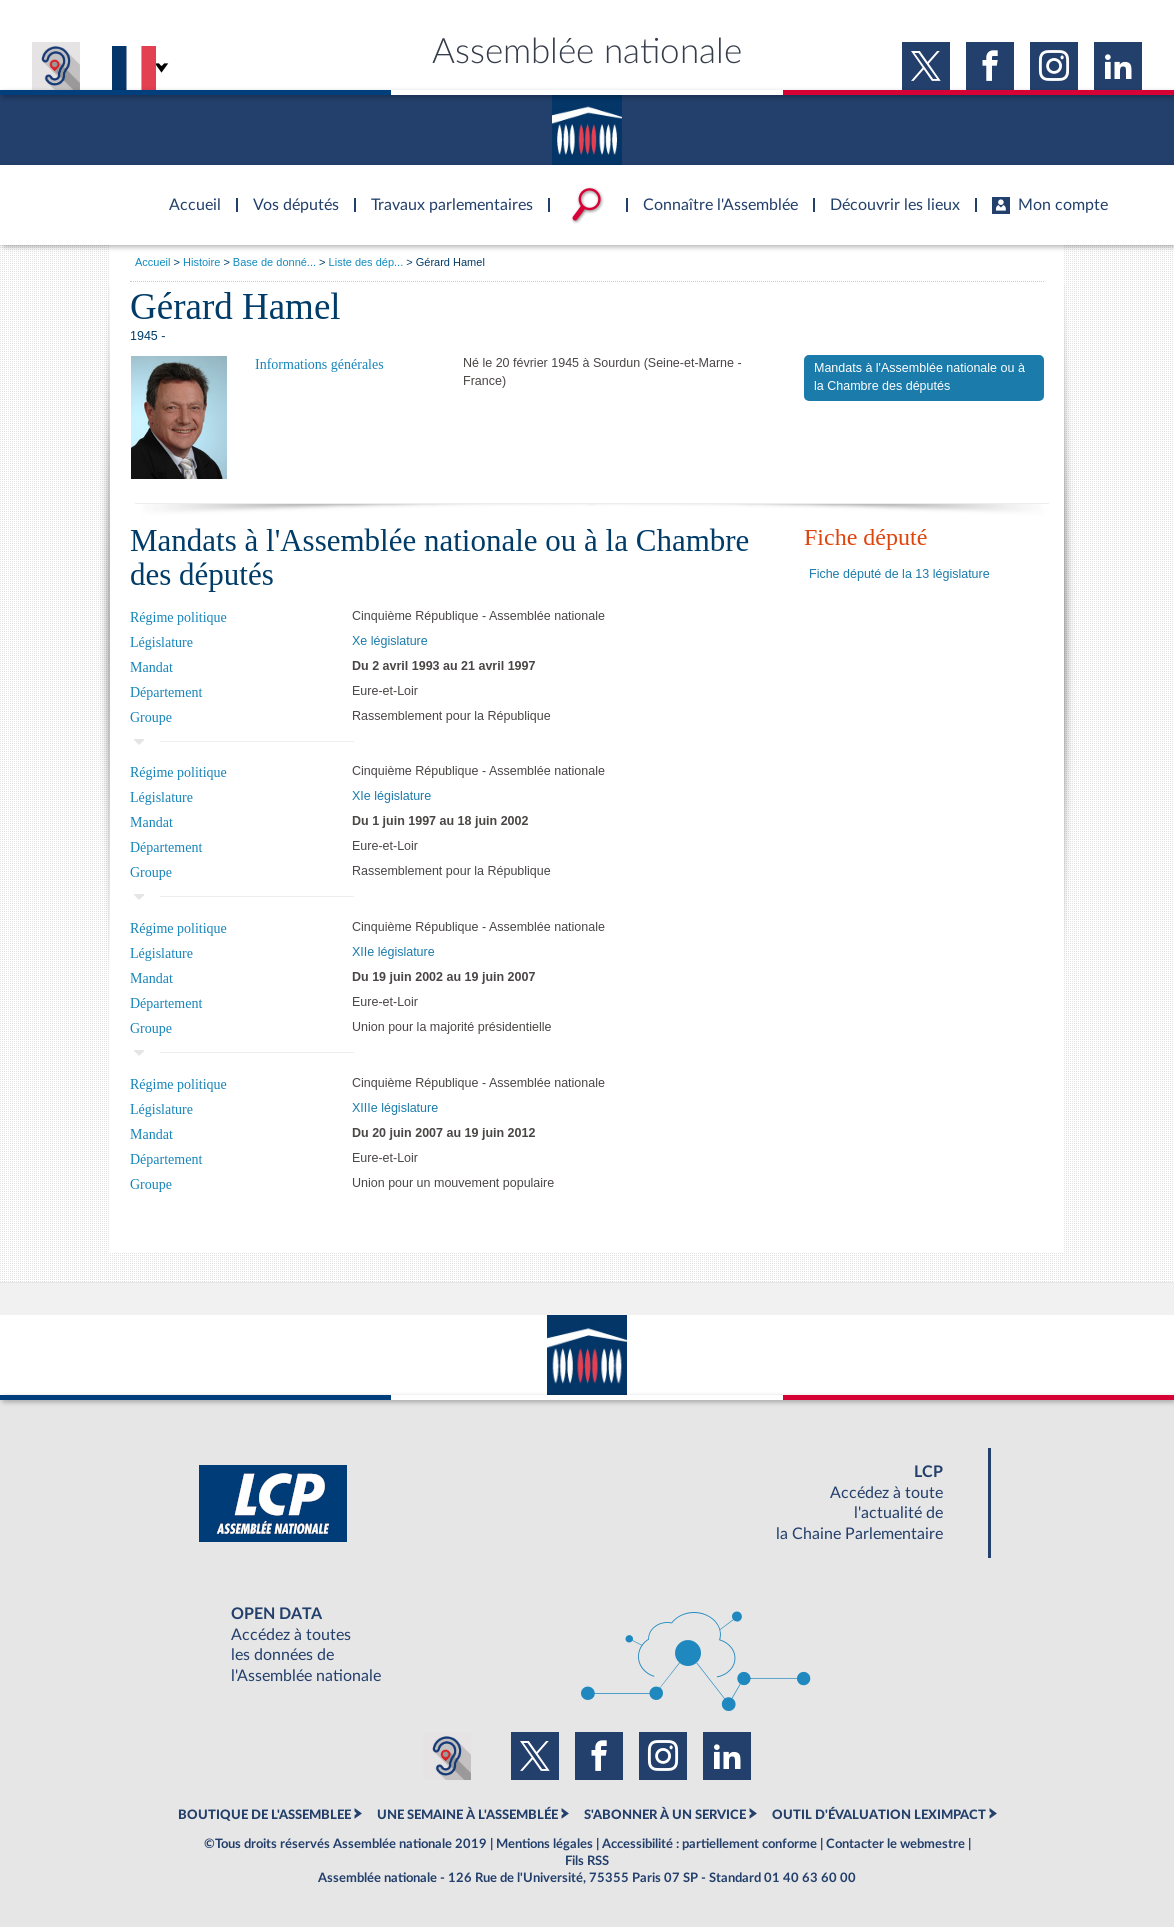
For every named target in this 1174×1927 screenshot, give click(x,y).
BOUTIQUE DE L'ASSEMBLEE (264, 1815)
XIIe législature (393, 952)
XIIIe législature (395, 1108)
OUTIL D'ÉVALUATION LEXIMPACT (879, 1815)
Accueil (152, 262)
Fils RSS (587, 1861)
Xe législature (390, 641)
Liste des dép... (366, 262)
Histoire (201, 262)
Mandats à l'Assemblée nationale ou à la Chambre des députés (919, 377)
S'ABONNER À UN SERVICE (665, 1815)
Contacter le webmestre (895, 1844)
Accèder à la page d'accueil (188, 193)
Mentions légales (544, 1844)
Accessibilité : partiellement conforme (709, 1844)
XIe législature (391, 796)
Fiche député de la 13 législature (899, 574)
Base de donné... (274, 262)
